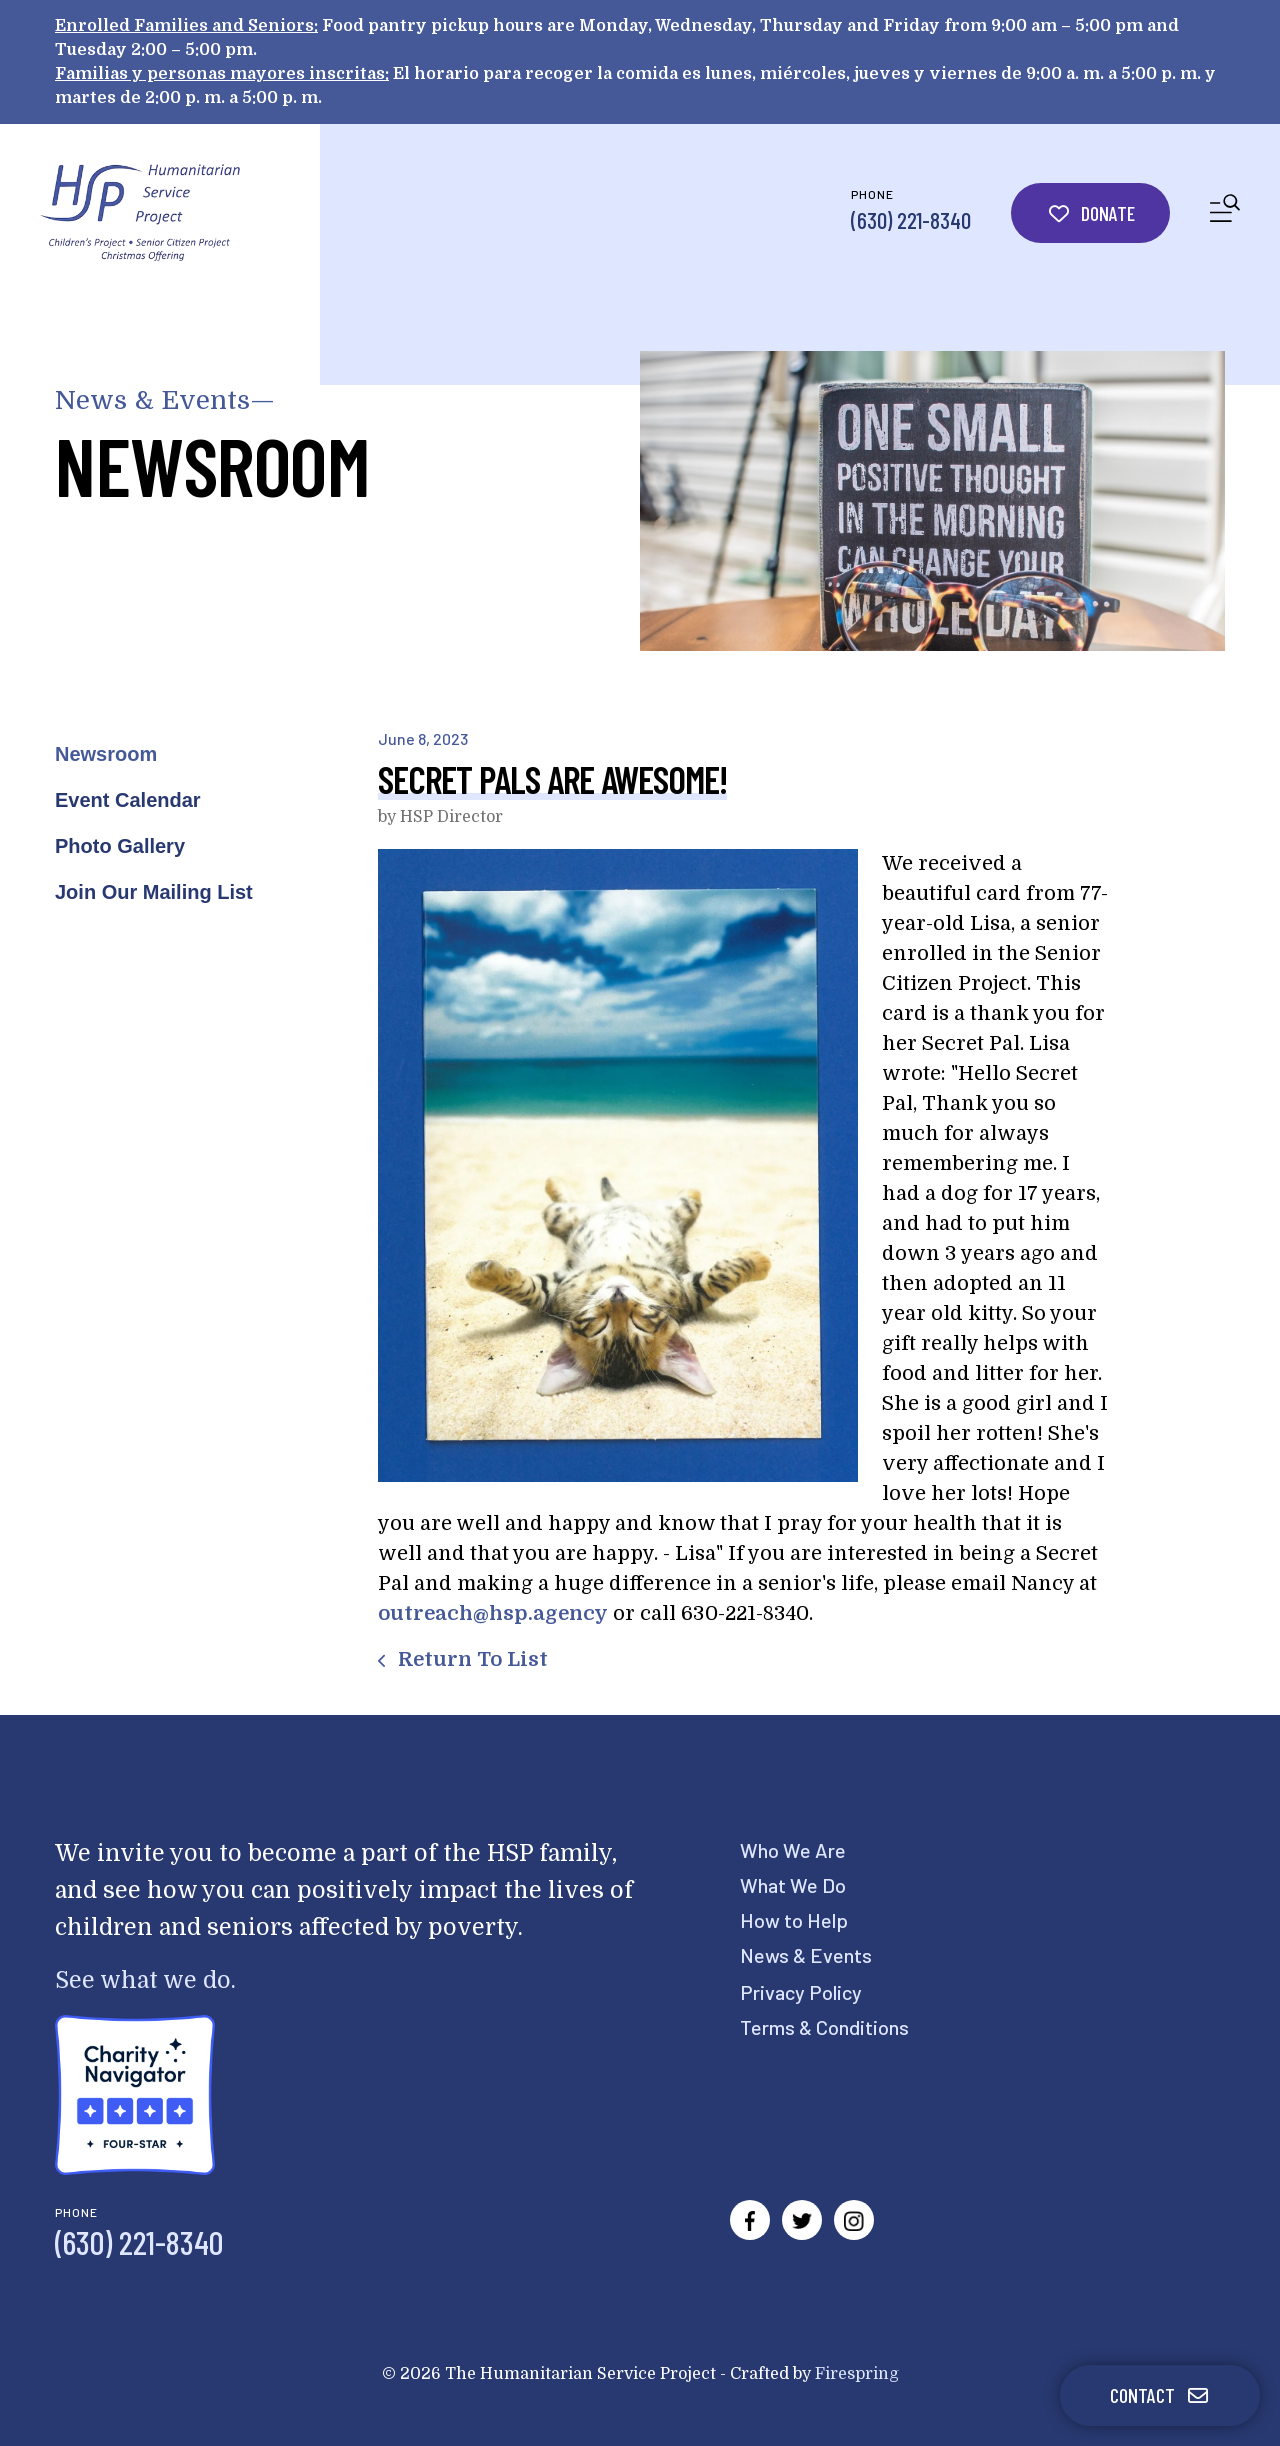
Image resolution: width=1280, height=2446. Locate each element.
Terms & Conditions (824, 2027)
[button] (1225, 212)
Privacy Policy (801, 1992)
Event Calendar (128, 800)
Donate (1090, 213)
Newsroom (106, 754)
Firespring (857, 2374)
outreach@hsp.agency (493, 1613)
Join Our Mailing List (154, 892)
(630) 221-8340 (911, 220)
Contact (1160, 2395)
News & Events (806, 1955)
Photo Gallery (120, 846)
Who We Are (793, 1850)
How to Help (794, 1920)
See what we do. (145, 1980)
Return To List (470, 1659)
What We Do (793, 1885)
